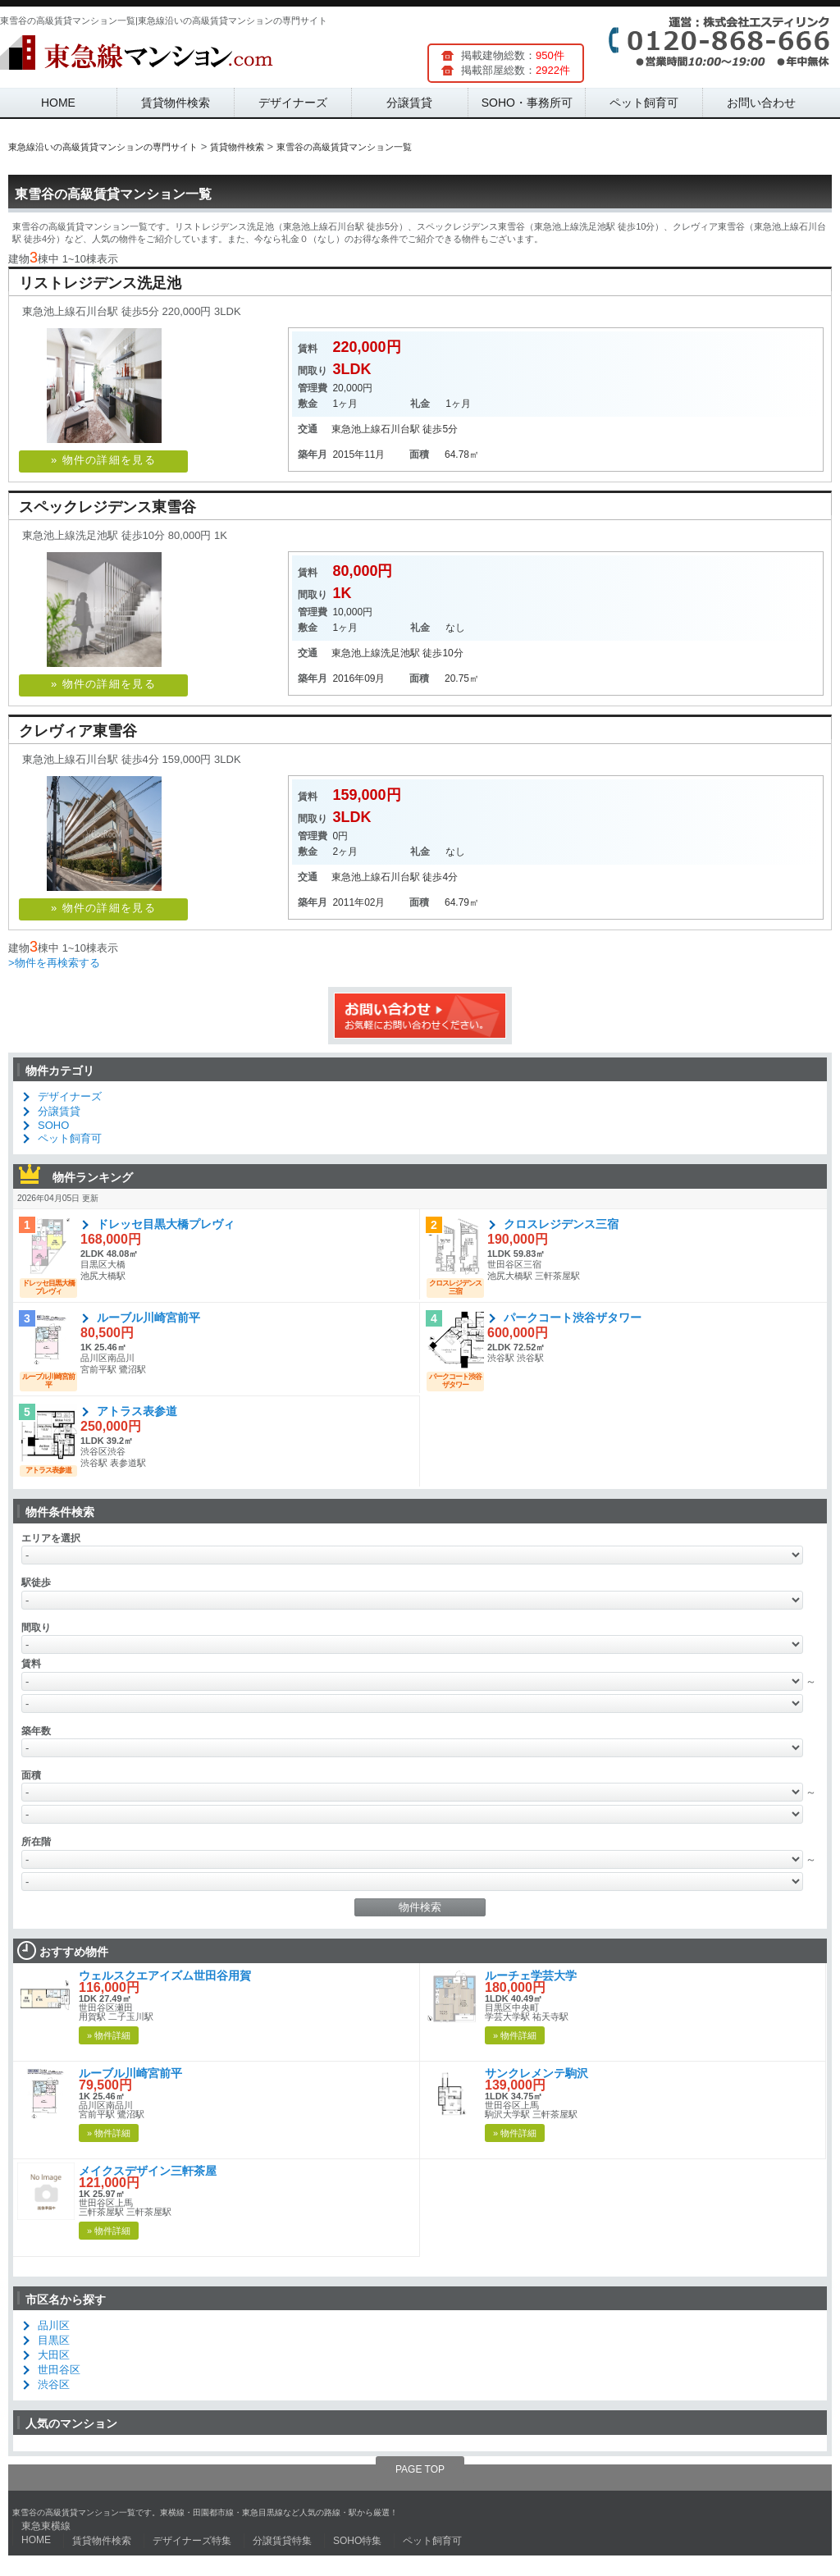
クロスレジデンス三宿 (561, 1224)
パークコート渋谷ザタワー (572, 1317)
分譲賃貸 (409, 102)
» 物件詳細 (108, 2035)
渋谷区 (54, 2384)
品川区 (54, 2325)
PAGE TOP (420, 2469)
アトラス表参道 (137, 1411)
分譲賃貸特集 (282, 2540)
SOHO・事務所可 (527, 102)
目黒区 (54, 2340)
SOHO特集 (357, 2540)
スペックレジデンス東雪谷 (107, 507)
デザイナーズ (292, 102)
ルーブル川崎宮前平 (148, 1317)
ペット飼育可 (643, 102)
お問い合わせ (761, 102)
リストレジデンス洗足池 (100, 283)
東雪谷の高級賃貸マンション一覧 (113, 194)
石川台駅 (400, 429)
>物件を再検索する (54, 963)
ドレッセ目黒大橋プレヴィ (166, 1224)
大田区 (54, 2355)
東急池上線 (356, 429)
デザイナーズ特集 (192, 2540)
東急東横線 (46, 2526)
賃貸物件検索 (175, 102)
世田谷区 (59, 2370)
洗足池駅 (400, 653)
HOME (58, 102)
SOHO (53, 1125)
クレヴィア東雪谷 (78, 731)
